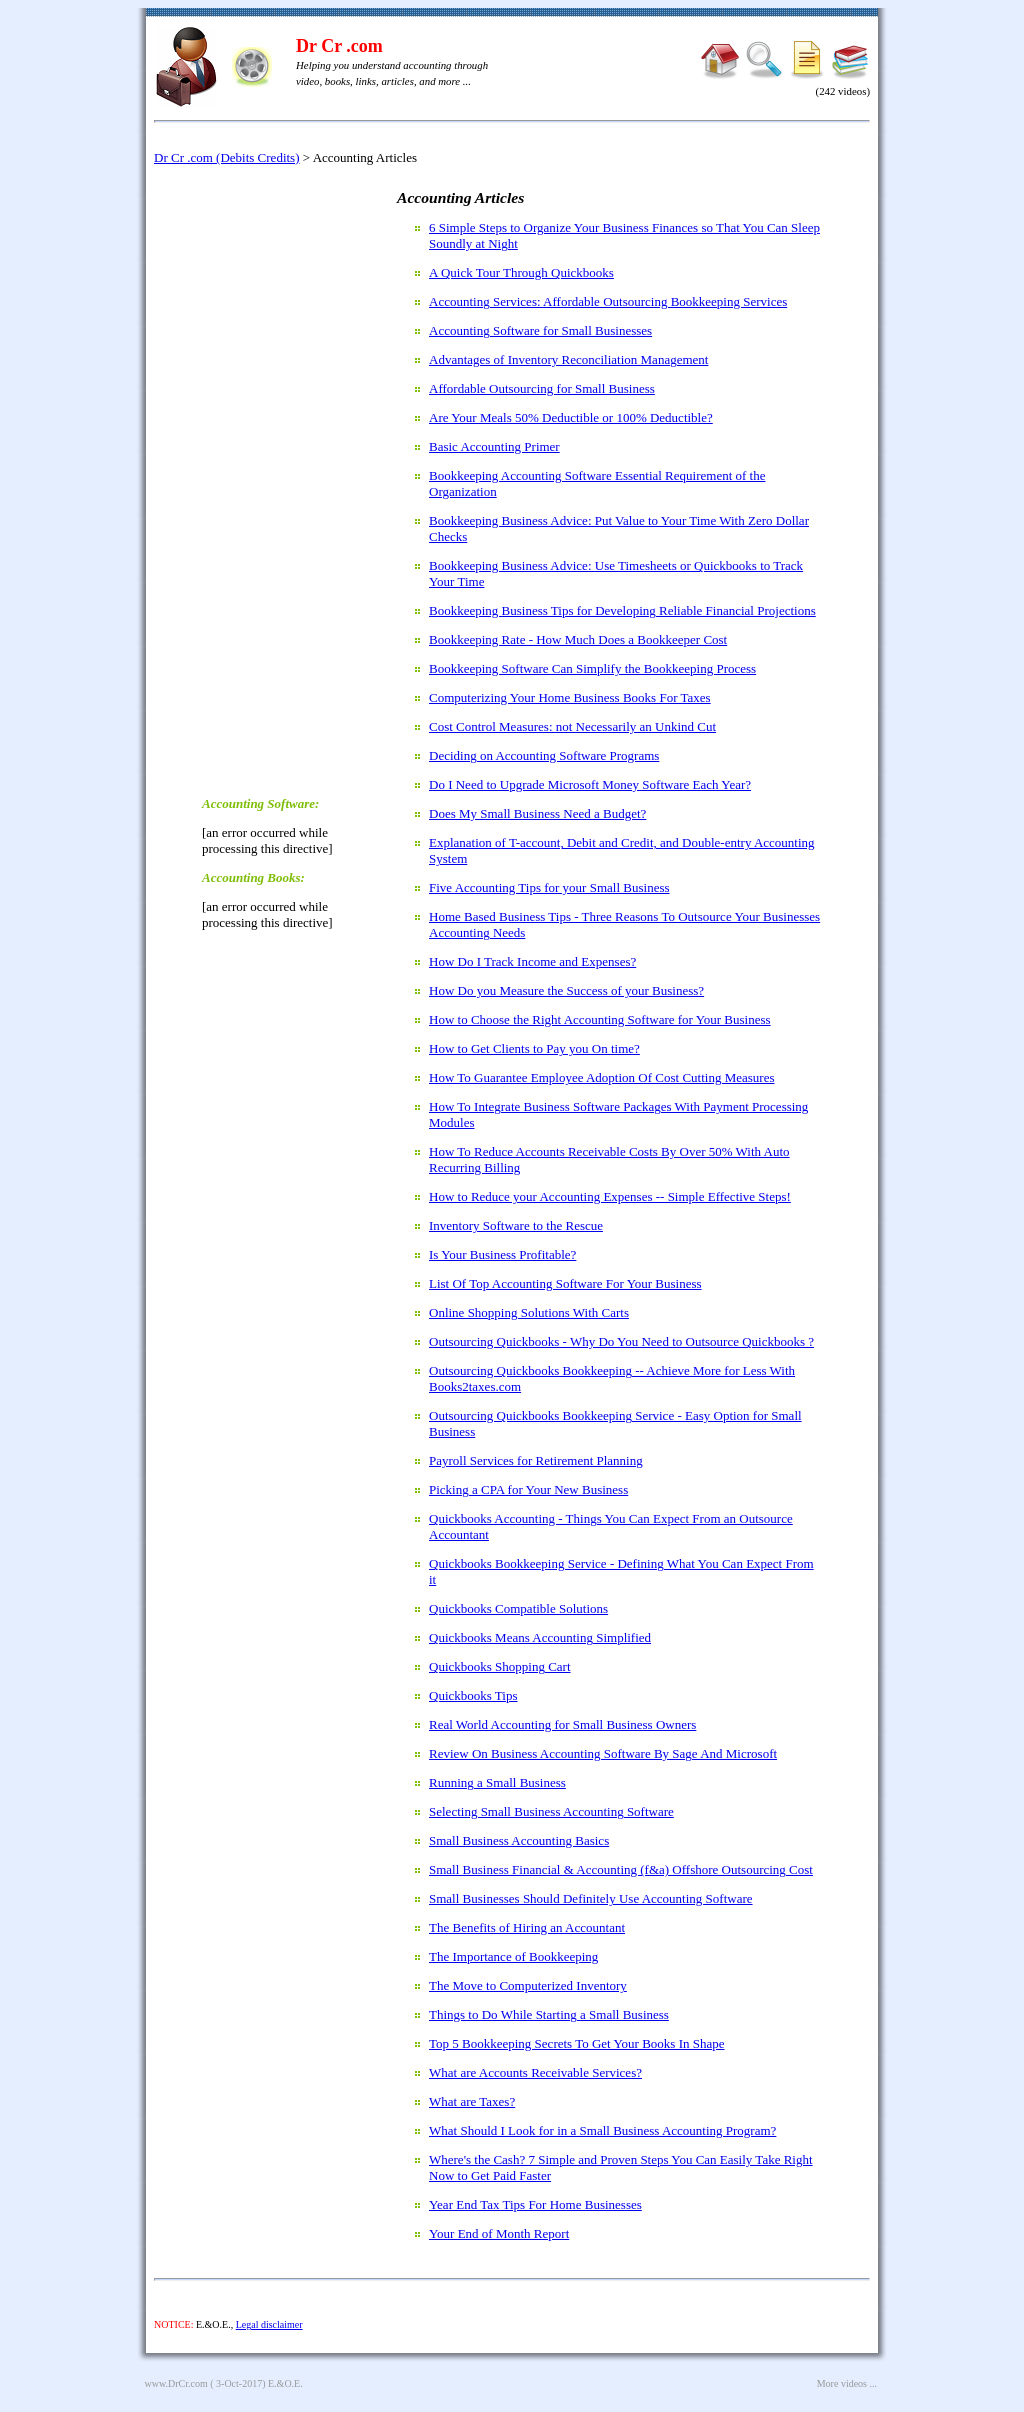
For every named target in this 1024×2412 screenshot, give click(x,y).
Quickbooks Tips (473, 1695)
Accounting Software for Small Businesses (540, 330)
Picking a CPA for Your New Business (528, 1489)
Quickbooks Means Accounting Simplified (540, 1637)
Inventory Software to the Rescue (516, 1225)
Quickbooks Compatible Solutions (518, 1608)
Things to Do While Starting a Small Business (549, 2014)
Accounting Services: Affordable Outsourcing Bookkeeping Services (608, 301)
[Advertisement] (282, 479)
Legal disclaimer (269, 2324)
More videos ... (847, 2383)
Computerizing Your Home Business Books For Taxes (570, 697)
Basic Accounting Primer (494, 446)
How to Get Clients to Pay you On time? (534, 1048)
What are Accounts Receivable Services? (535, 2072)
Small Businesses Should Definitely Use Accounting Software (591, 1898)
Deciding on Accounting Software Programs (544, 755)
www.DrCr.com (176, 2383)
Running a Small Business (497, 1782)
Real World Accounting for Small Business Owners (562, 1724)
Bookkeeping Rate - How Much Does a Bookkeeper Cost (578, 639)
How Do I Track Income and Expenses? (532, 961)
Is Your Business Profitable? (502, 1254)
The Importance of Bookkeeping (513, 1956)
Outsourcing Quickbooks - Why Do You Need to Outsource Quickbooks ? (621, 1341)
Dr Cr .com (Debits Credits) (227, 157)
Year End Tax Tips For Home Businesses (535, 2204)
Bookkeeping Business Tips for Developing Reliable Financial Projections (622, 610)
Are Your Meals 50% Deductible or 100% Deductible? (571, 417)
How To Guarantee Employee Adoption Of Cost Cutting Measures (601, 1077)
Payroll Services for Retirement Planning (536, 1460)
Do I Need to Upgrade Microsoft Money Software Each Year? (590, 784)
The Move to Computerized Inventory (528, 1985)
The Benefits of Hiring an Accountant (527, 1927)
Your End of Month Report (499, 2233)
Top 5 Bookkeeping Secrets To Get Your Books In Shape (576, 2043)
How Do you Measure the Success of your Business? (566, 990)
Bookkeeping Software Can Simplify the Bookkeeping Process (592, 668)
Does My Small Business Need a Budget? (537, 813)
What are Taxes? (472, 2101)
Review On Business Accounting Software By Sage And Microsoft (603, 1753)
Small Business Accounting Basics (519, 1840)
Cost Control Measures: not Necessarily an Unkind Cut (572, 726)
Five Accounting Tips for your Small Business (549, 887)
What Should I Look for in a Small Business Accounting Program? (602, 2130)
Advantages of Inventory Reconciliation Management (568, 359)
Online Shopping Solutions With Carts (529, 1312)
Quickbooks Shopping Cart (500, 1666)
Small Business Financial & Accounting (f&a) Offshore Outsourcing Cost (621, 1869)
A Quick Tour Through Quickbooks (521, 272)
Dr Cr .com (339, 46)
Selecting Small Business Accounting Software (551, 1811)
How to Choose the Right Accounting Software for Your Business (600, 1019)
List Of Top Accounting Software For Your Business (565, 1283)
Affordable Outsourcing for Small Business (542, 388)
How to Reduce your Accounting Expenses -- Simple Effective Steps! (610, 1196)
